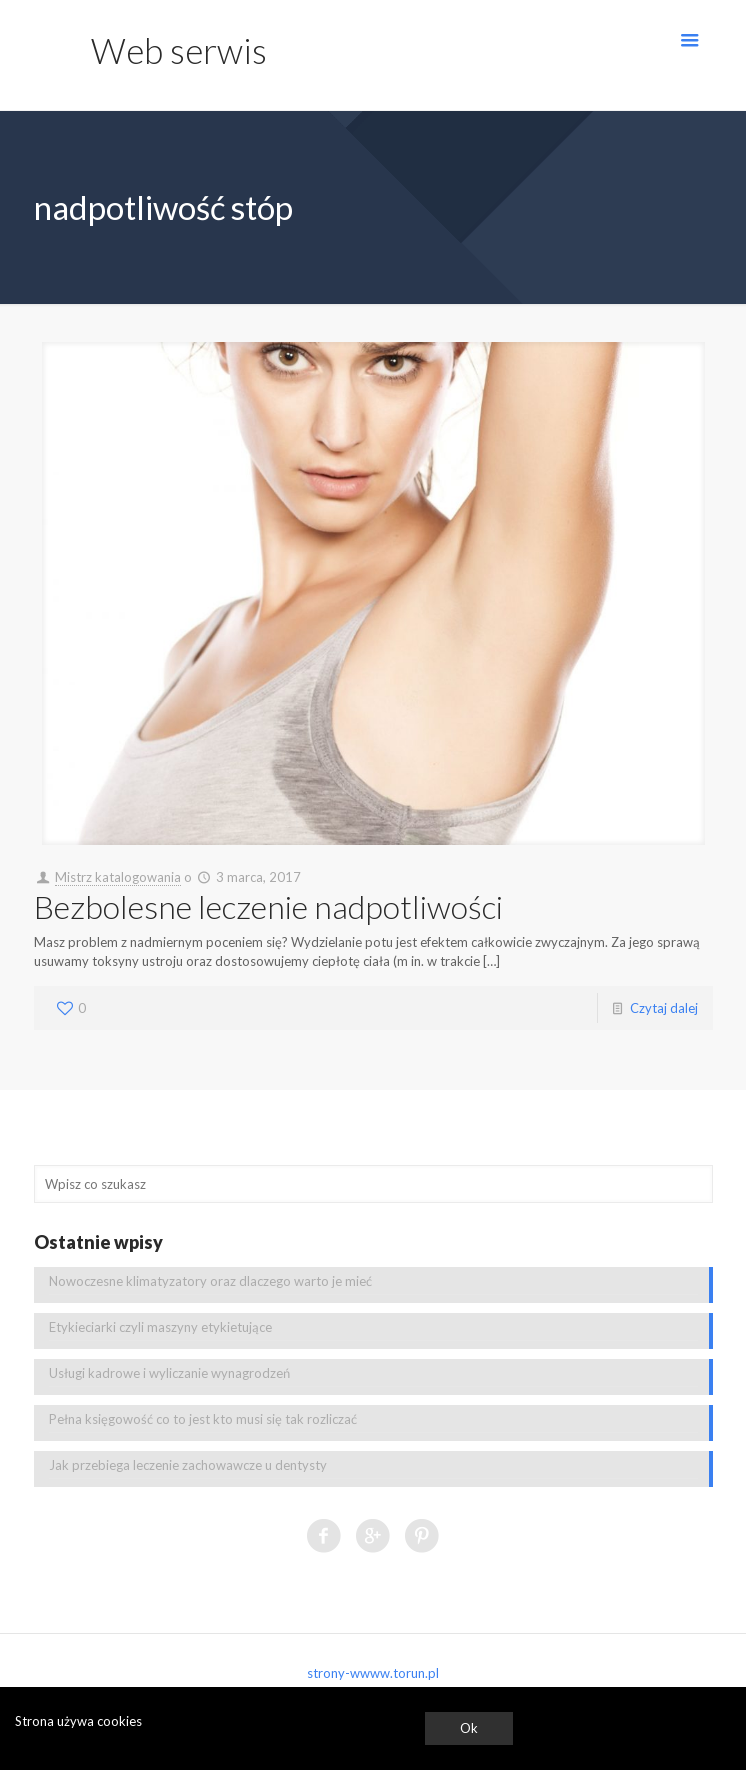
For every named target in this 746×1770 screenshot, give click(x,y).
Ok (469, 1728)
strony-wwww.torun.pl (373, 1673)
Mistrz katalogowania (118, 877)
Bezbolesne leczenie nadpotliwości (268, 906)
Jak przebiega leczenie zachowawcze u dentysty (188, 1465)
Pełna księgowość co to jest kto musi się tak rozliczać (203, 1419)
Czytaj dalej (664, 1008)
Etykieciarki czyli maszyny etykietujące (160, 1327)
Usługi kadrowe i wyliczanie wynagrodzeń (169, 1373)
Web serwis (179, 50)
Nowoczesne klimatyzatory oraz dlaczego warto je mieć (210, 1281)
